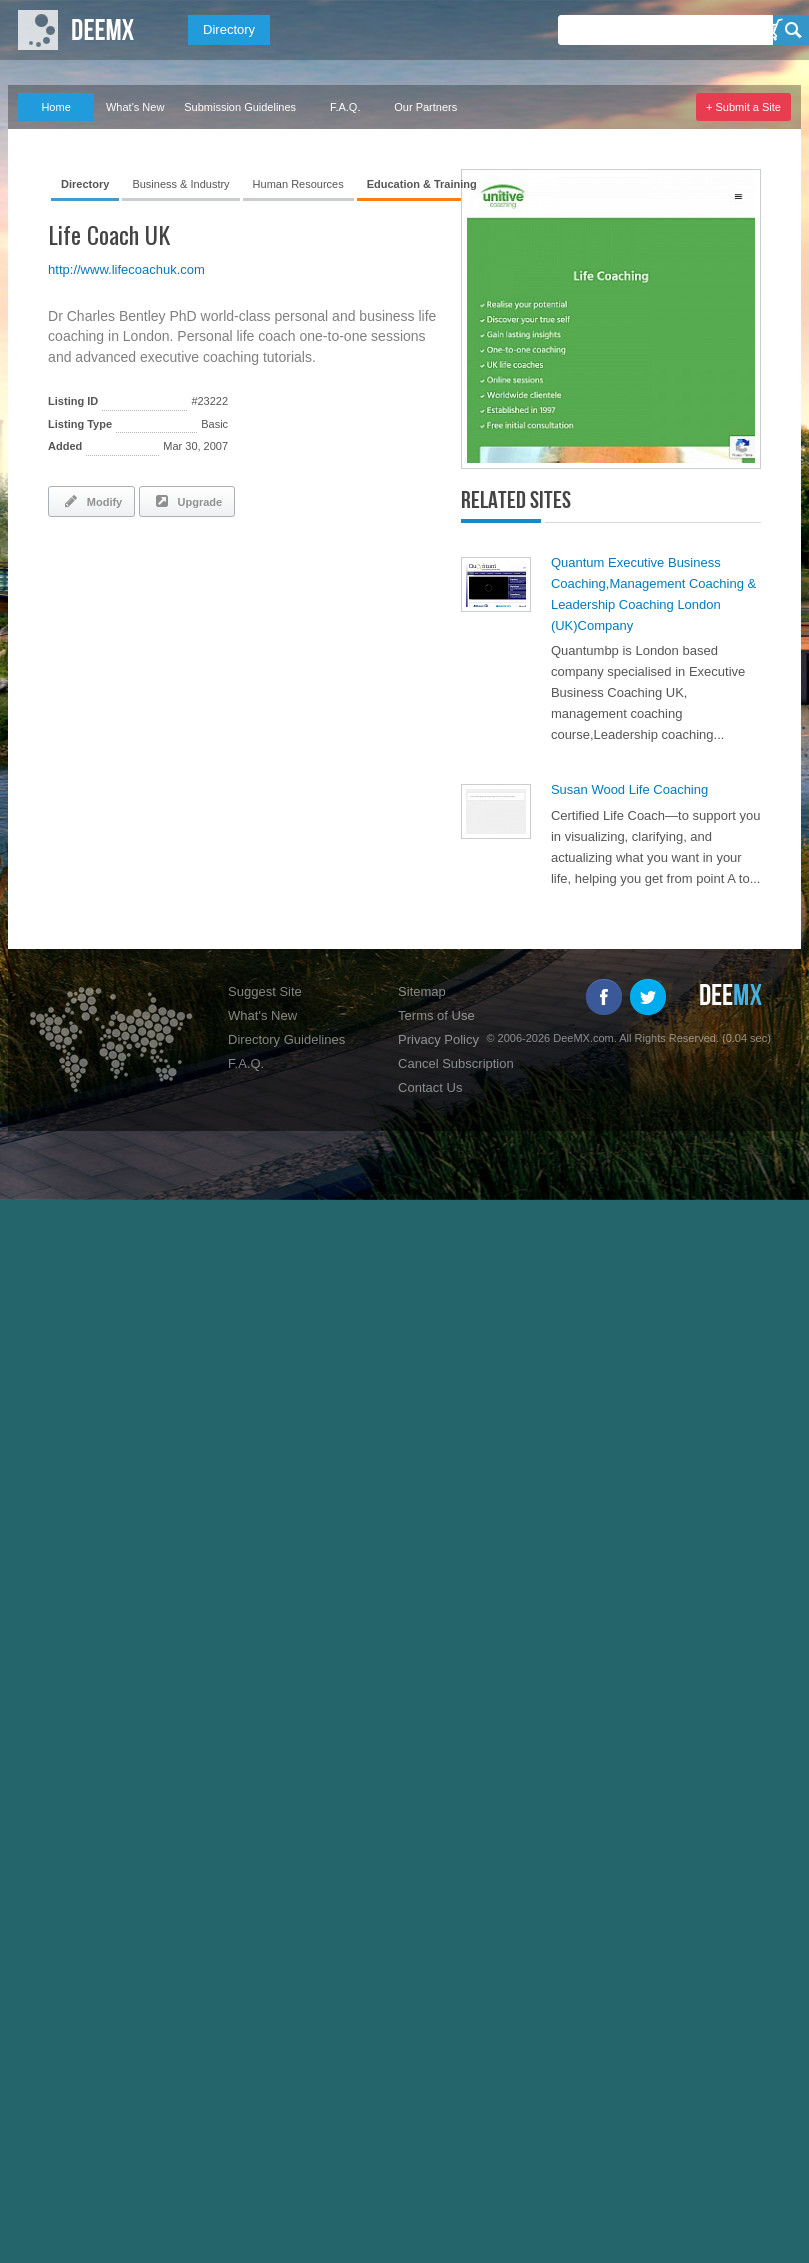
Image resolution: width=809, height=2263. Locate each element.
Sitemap (422, 991)
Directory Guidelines (286, 1039)
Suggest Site (265, 991)
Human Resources (298, 184)
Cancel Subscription (456, 1063)
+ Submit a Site (743, 107)
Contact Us (430, 1087)
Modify (91, 501)
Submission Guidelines (240, 107)
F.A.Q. (345, 107)
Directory (229, 29)
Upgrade (187, 501)
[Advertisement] (282, 587)
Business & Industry (180, 184)
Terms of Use (436, 1015)
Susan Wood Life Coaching (629, 789)
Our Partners (425, 107)
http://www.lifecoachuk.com (126, 269)
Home (55, 107)
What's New (135, 107)
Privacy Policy (438, 1039)
